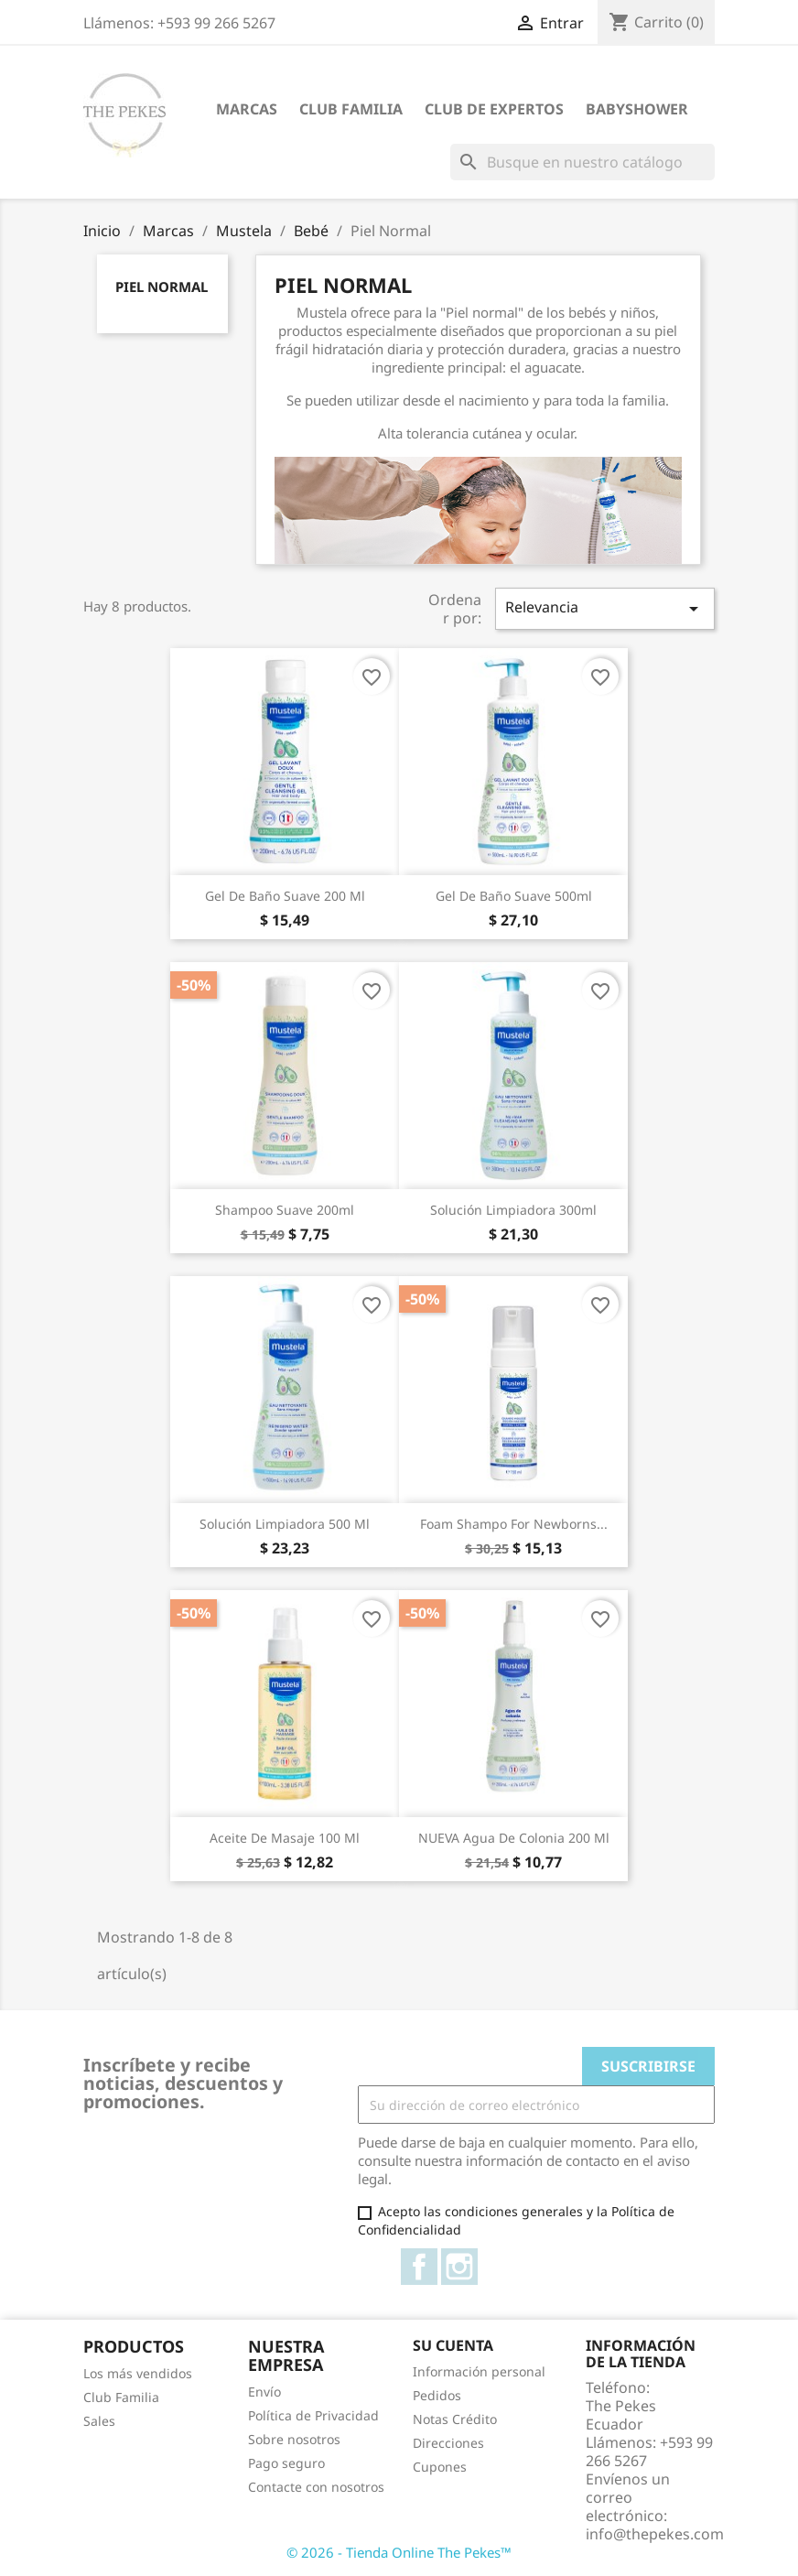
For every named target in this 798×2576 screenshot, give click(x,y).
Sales (99, 2421)
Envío (264, 2391)
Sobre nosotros (294, 2439)
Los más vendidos (137, 2373)
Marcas (246, 109)
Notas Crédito (455, 2419)
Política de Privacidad (313, 2415)
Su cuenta (453, 2345)
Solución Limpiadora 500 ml (285, 1523)
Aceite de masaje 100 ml (285, 1837)
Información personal (479, 2371)
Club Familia (351, 109)
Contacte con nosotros (316, 2486)
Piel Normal (161, 286)
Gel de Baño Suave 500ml (514, 895)
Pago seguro (286, 2463)
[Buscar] (582, 162)
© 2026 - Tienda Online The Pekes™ (399, 2552)
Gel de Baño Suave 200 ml (285, 895)
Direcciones (448, 2443)
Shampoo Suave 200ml (284, 1209)
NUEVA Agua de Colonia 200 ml (513, 1837)
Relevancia (605, 608)
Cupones (440, 2466)
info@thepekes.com (655, 2534)
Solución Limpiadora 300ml (513, 1209)
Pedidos (437, 2395)
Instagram (459, 2266)
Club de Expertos (494, 109)
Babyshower (637, 109)
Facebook (419, 2266)
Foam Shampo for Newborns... (514, 1523)
